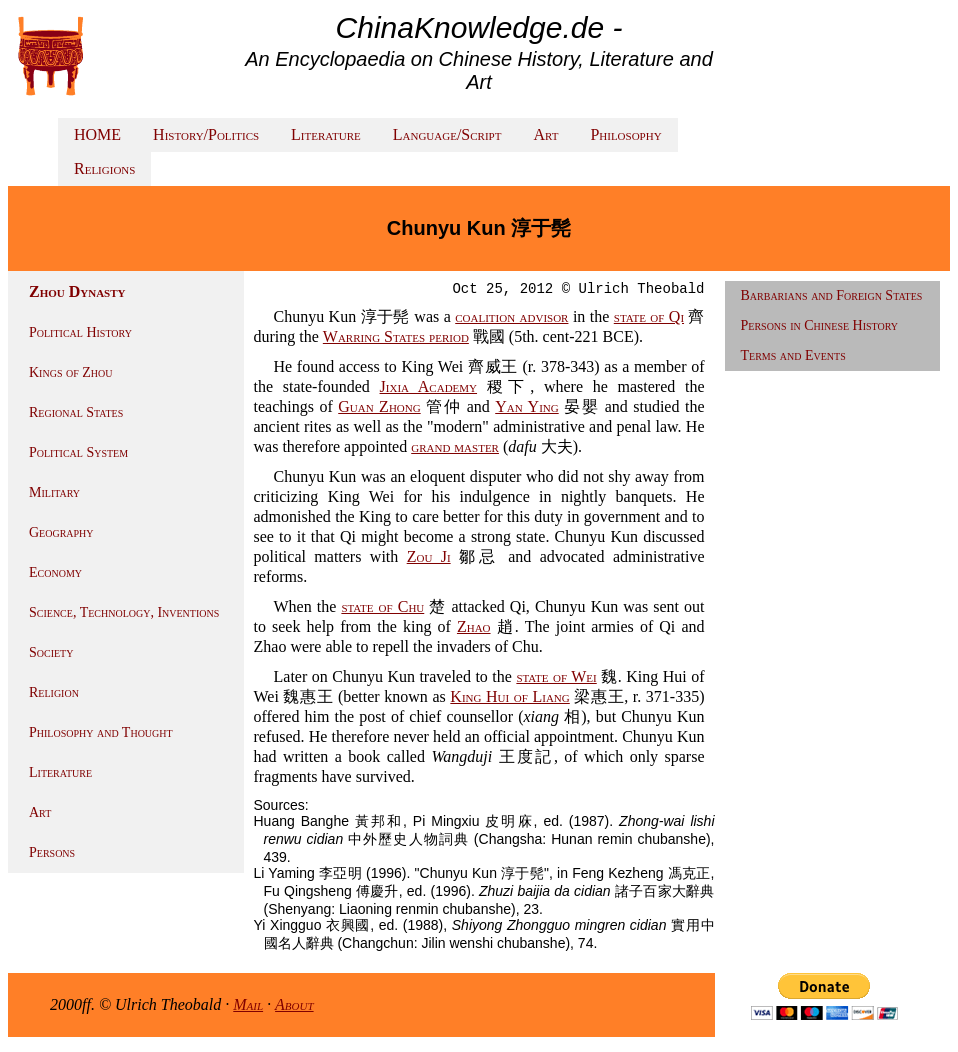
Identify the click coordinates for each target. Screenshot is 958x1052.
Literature (326, 134)
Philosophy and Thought (101, 732)
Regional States (76, 412)
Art (545, 134)
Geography (61, 532)
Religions (104, 168)
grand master (455, 446)
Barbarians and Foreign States (832, 295)
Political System (78, 452)
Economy (55, 572)
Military (54, 492)
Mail (248, 1004)
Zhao (474, 626)
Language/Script (447, 134)
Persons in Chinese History (820, 325)
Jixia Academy (429, 386)
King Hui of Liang (509, 696)
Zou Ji (429, 556)
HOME (97, 134)
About (294, 1004)
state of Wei (556, 676)
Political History (80, 332)
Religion (54, 692)
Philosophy (625, 134)
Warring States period (396, 336)
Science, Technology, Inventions (124, 612)
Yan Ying (526, 406)
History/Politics (206, 134)
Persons (52, 852)
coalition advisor (511, 316)
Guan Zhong (379, 406)
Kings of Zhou (70, 372)
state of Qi (649, 316)
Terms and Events (793, 355)
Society (51, 652)
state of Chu (382, 606)
